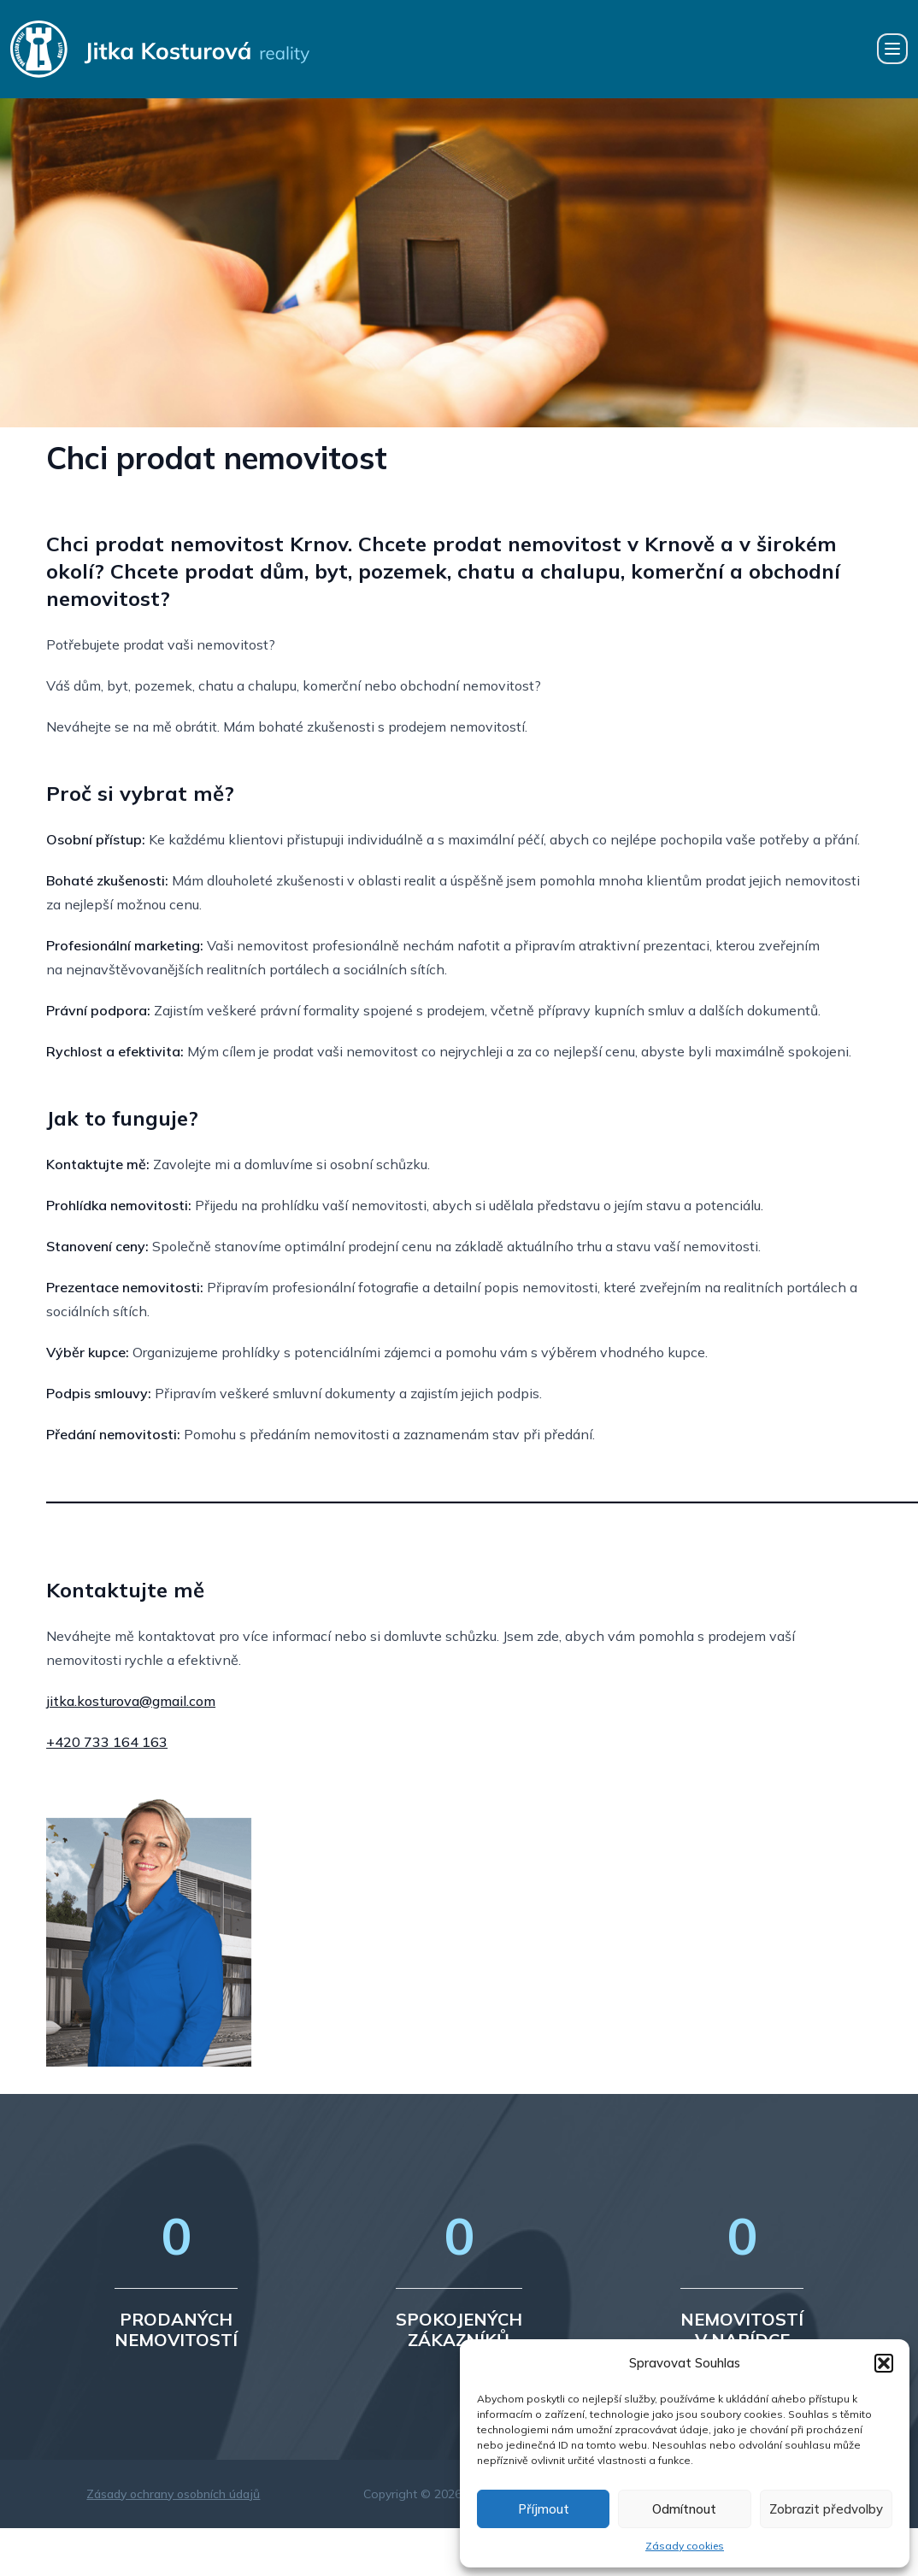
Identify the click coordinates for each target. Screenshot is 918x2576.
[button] (883, 2363)
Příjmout (543, 2509)
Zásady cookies (684, 2545)
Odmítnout (684, 2509)
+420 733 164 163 (107, 1741)
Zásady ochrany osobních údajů (173, 2494)
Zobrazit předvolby (826, 2509)
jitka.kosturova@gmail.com (130, 1700)
